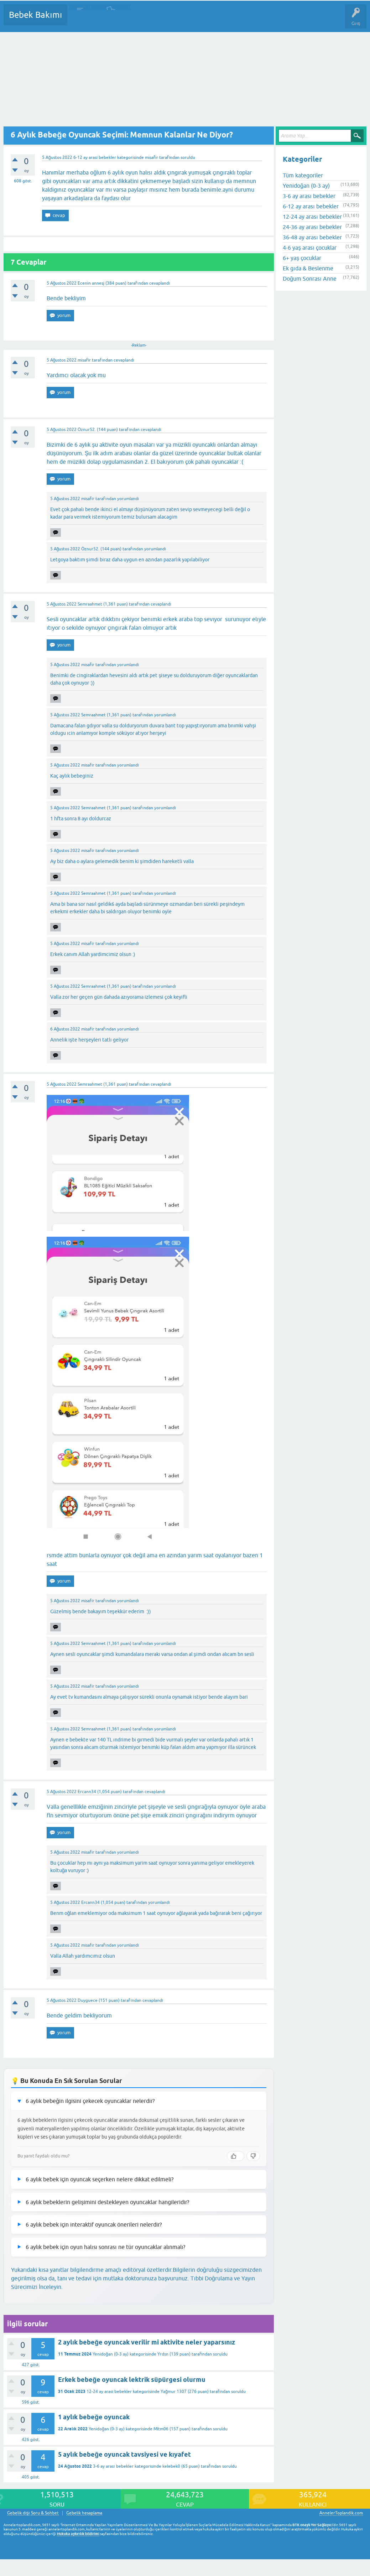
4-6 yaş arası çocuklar (309, 247)
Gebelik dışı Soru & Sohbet (33, 2513)
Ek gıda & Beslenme (308, 268)
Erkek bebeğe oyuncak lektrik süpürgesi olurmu (131, 2379)
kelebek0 (171, 2466)
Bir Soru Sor (205, 20)
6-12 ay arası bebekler (94, 157)
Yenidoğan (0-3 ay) (111, 2354)
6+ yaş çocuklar (302, 258)
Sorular (80, 20)
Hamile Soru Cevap (299, 20)
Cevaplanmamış (111, 20)
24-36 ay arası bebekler (312, 227)
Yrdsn (162, 2354)
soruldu (188, 157)
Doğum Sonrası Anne (309, 278)
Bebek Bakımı (35, 15)
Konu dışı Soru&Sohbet (247, 20)
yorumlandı (128, 498)
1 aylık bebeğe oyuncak (94, 2417)
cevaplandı (159, 283)
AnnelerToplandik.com (341, 2512)
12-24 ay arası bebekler (109, 2391)
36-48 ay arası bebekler (312, 237)
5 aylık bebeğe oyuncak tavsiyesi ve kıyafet (124, 2454)
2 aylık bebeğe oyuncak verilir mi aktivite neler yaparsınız (146, 2342)
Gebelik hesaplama (84, 2513)
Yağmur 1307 (174, 2391)
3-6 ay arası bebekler (113, 2466)
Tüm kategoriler (303, 175)
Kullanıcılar (175, 20)
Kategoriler (145, 20)
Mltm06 (160, 2428)
